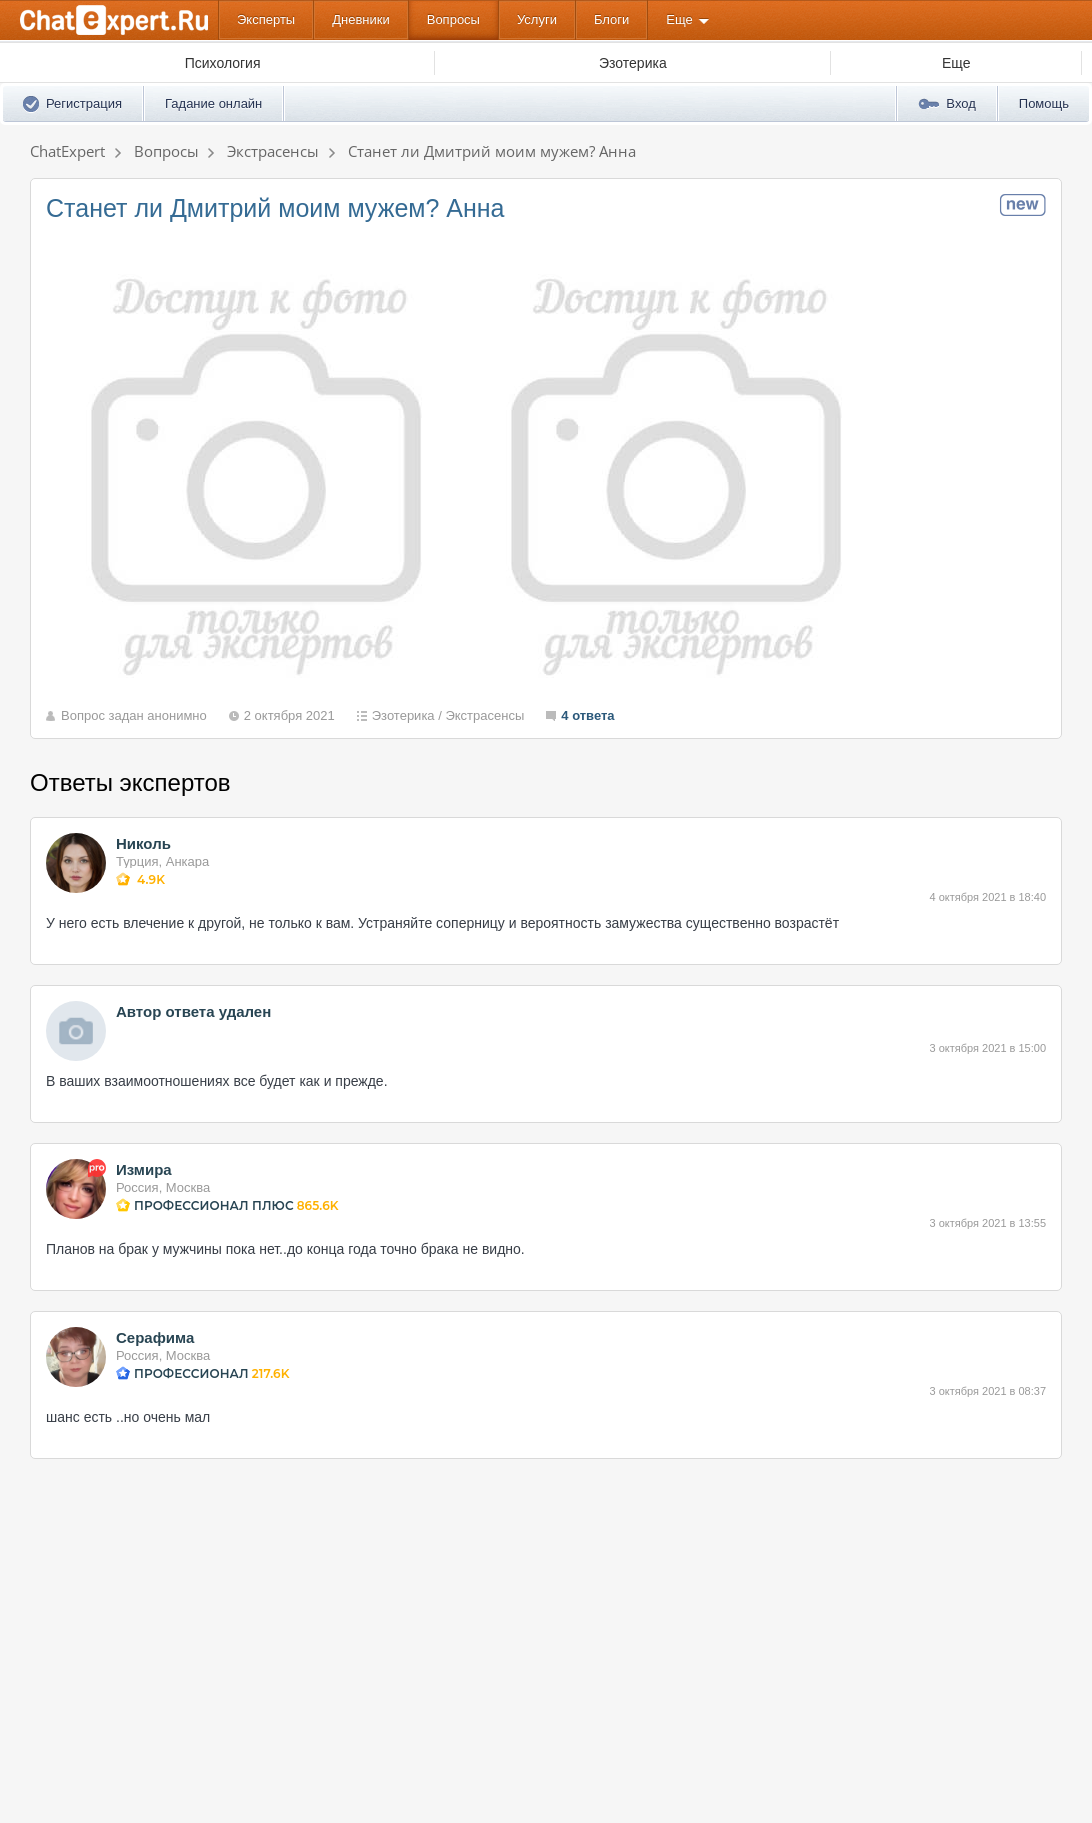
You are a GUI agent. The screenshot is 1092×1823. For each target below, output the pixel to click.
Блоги (611, 19)
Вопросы (453, 19)
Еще (679, 19)
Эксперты (266, 19)
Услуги (537, 19)
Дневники (361, 19)
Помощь (1044, 103)
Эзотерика (403, 715)
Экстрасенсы (484, 715)
